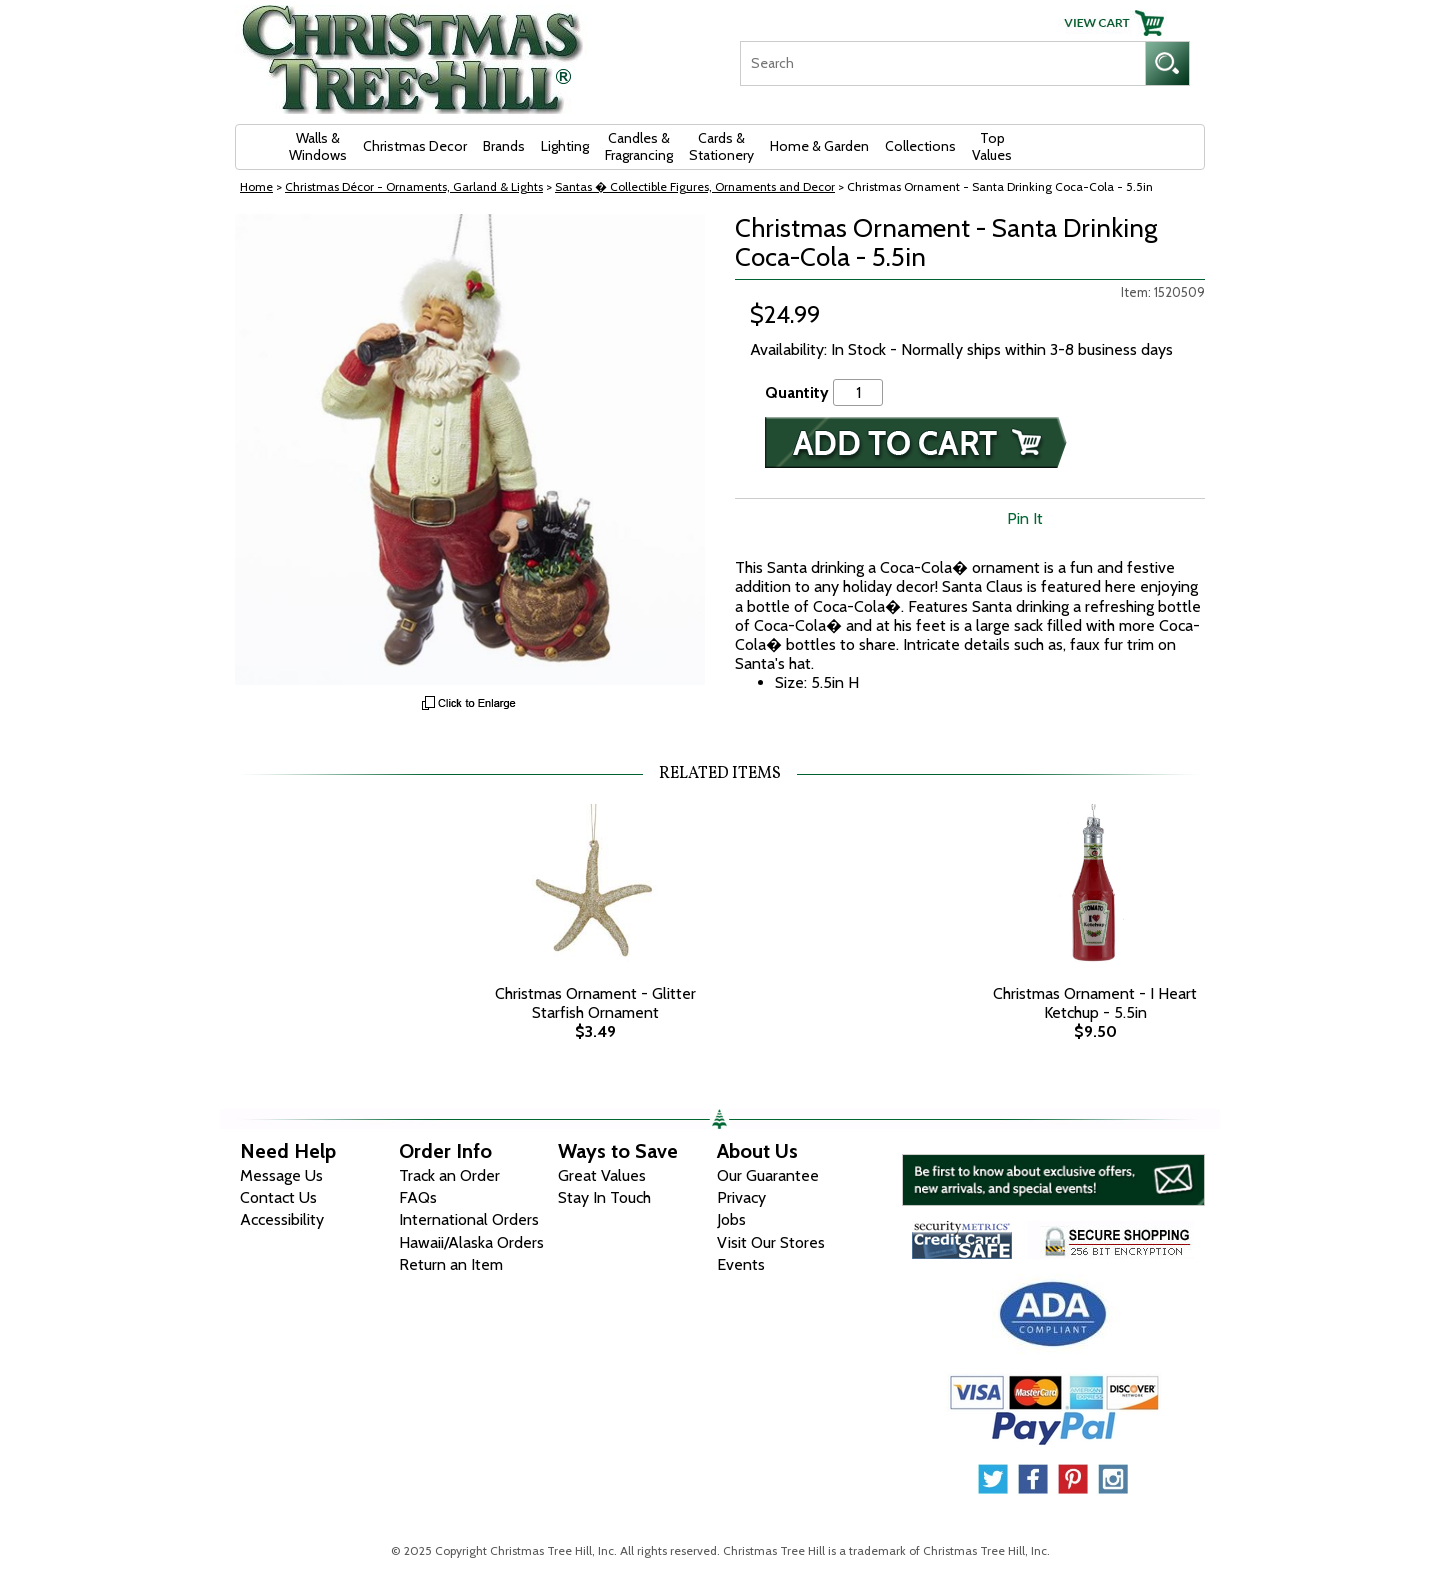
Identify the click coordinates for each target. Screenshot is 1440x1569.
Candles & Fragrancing (639, 146)
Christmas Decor (415, 146)
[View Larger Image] (470, 449)
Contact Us (278, 1197)
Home (256, 186)
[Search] (942, 63)
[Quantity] (858, 392)
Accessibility (282, 1219)
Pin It (1025, 518)
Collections (920, 146)
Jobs (731, 1219)
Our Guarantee (768, 1175)
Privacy (741, 1197)
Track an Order (449, 1175)
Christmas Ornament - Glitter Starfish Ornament (595, 1003)
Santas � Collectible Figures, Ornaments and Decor (695, 186)
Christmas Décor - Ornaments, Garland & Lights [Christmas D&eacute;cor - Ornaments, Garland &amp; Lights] (414, 186)
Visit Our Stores (771, 1242)
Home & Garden (819, 146)
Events (741, 1264)
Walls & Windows (318, 146)
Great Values (602, 1175)
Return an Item (451, 1264)
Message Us (281, 1175)
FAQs (418, 1197)
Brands (504, 146)
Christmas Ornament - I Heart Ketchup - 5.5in (1095, 1003)
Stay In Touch (604, 1197)
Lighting (565, 146)
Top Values (992, 146)
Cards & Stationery (721, 146)
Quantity (797, 392)
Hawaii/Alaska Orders (471, 1242)
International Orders (469, 1219)
